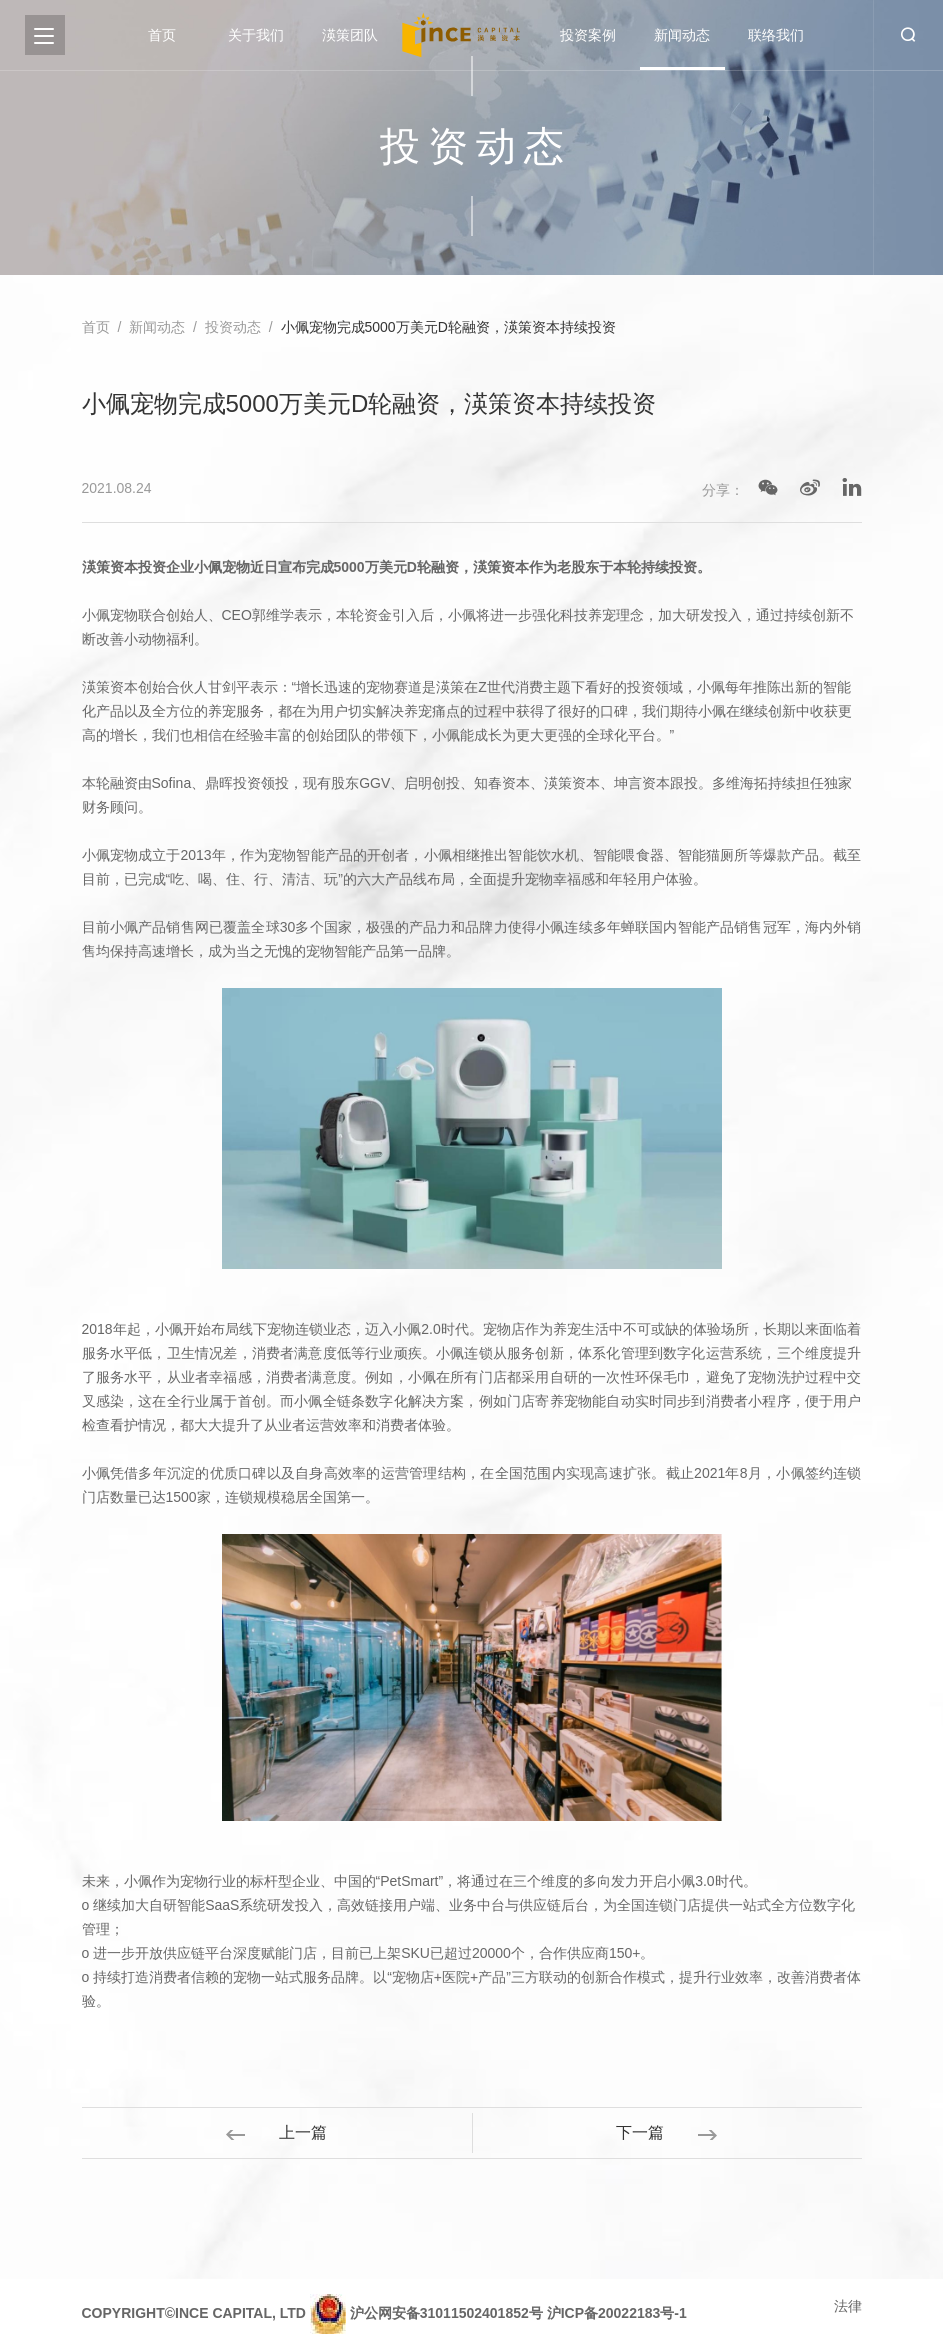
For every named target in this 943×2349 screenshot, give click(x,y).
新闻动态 (682, 35)
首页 (162, 35)
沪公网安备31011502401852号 (446, 2313)
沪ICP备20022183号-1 (617, 2313)
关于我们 (256, 35)
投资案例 (588, 35)
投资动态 (233, 327)
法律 (848, 2306)
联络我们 (776, 35)
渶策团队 (350, 35)
